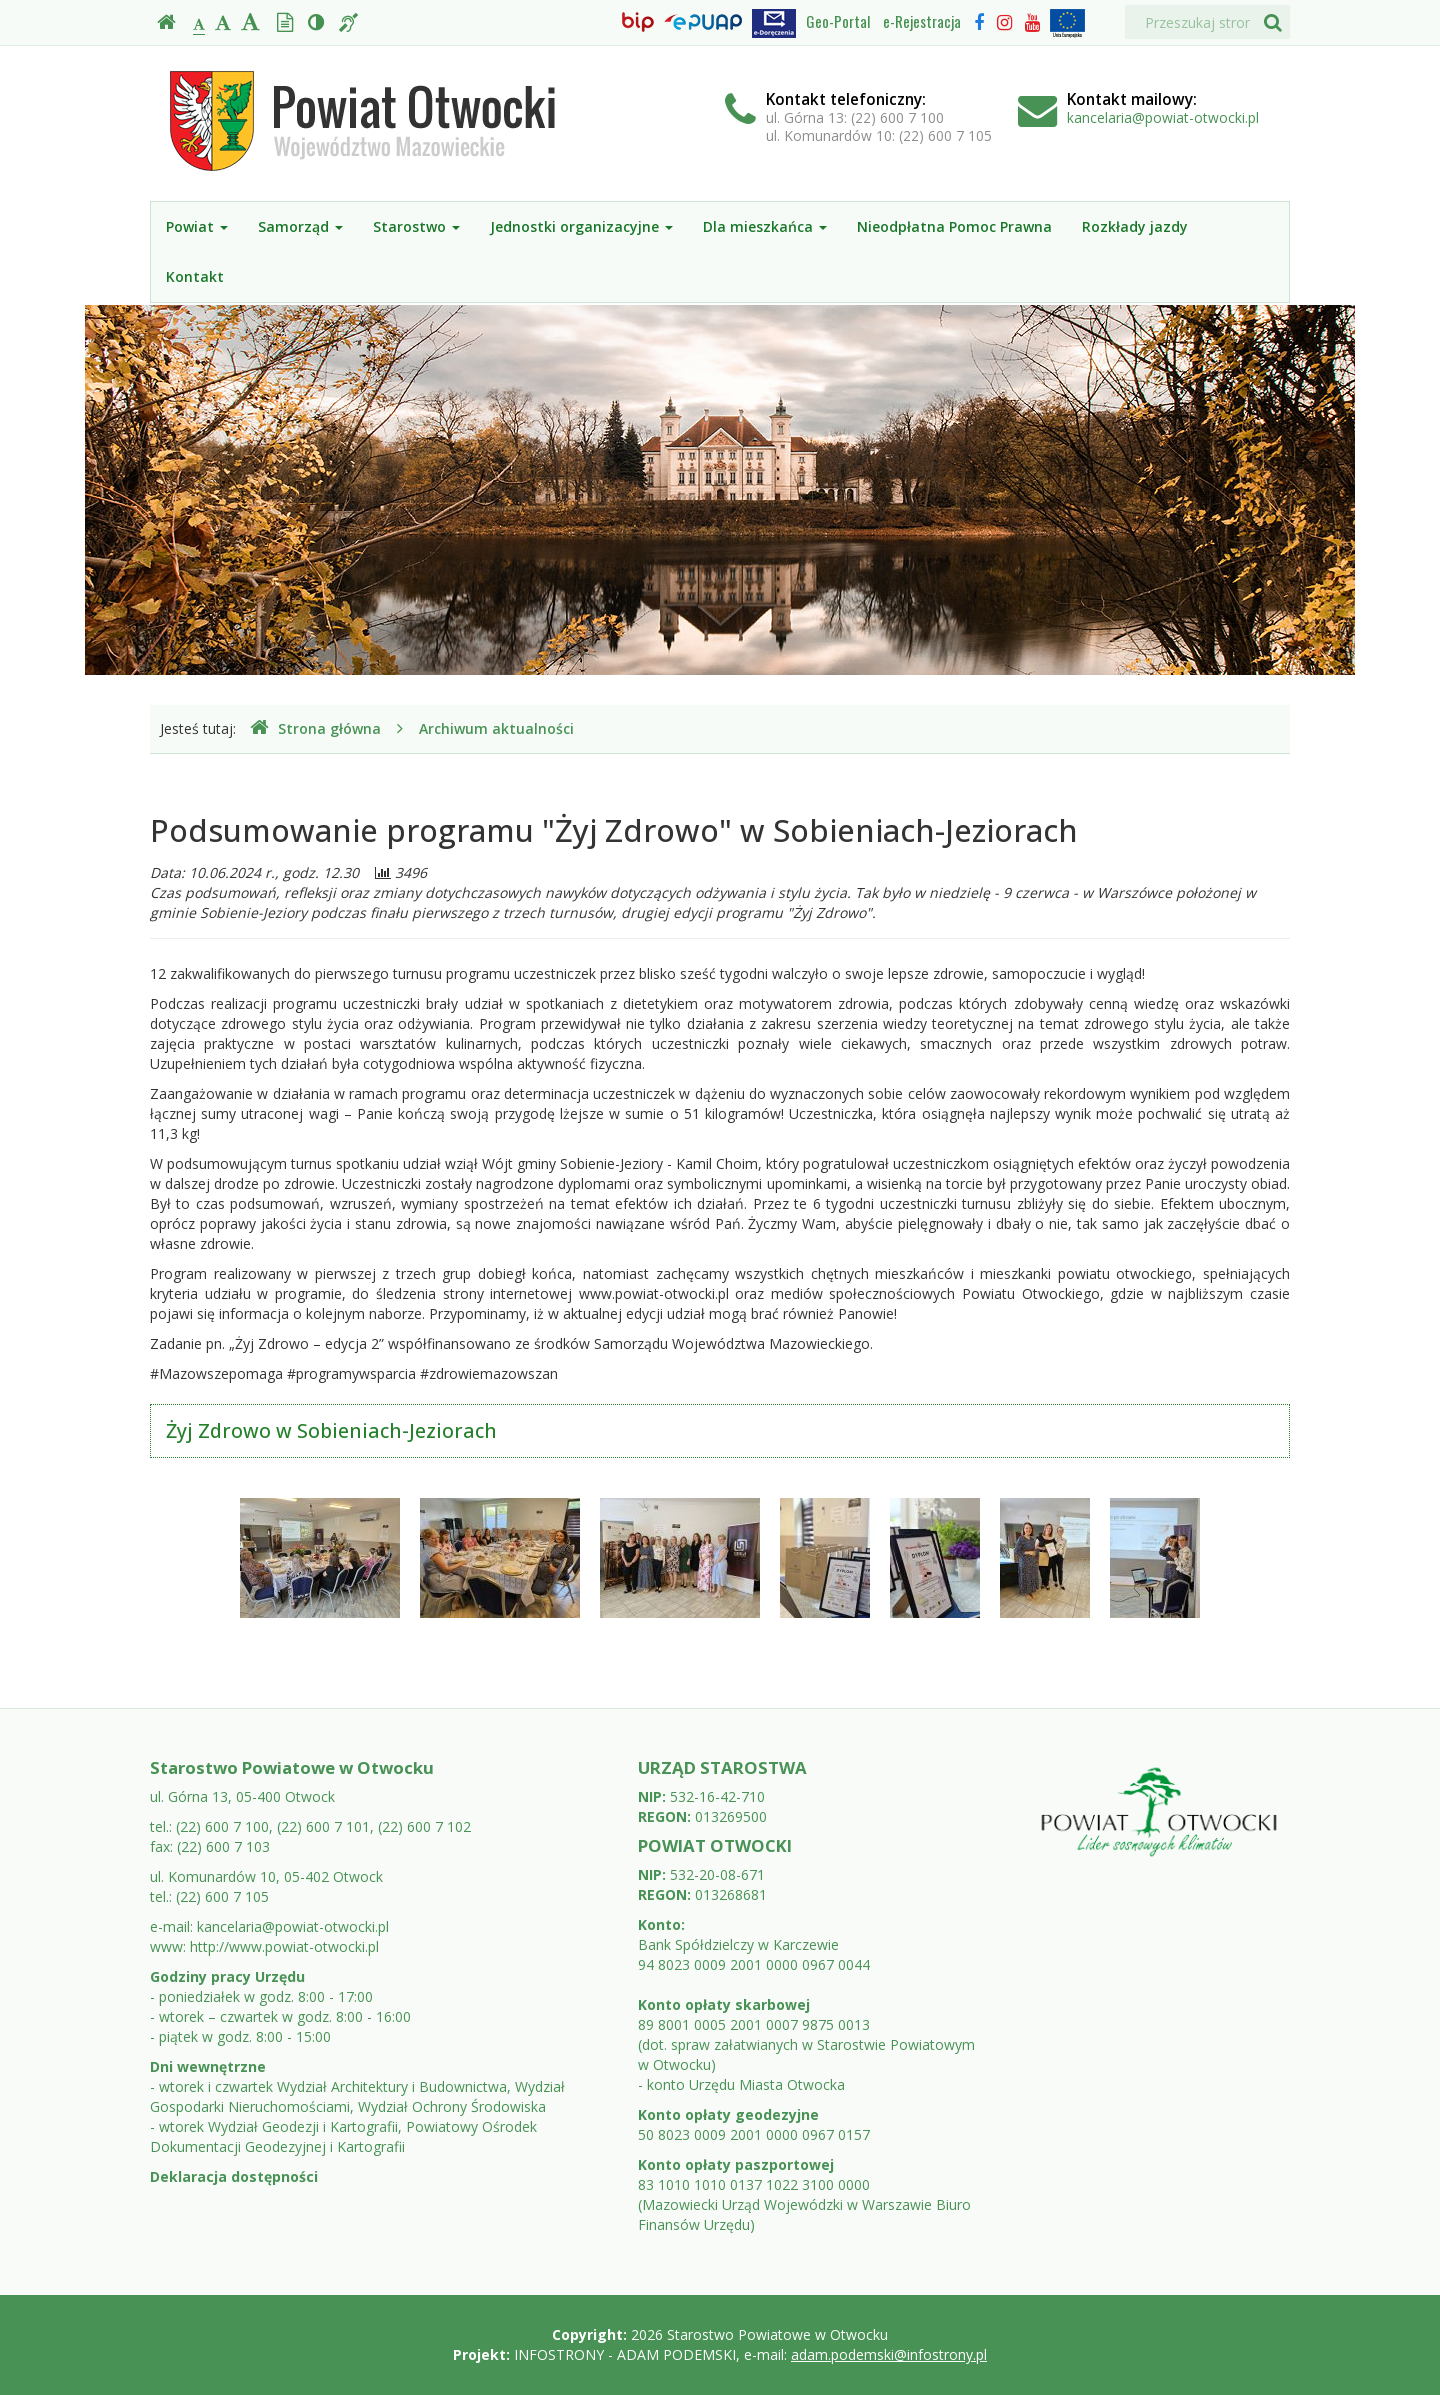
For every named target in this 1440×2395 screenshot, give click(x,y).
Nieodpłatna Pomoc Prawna (954, 226)
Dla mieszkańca (765, 226)
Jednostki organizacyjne (581, 226)
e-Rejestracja (922, 21)
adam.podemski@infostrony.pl (889, 2354)
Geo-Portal (838, 21)
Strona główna (315, 728)
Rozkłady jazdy (1135, 226)
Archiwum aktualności (496, 728)
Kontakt (195, 276)
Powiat (197, 226)
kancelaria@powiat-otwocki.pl (1163, 117)
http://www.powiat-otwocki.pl (284, 1946)
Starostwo (416, 226)
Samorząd (300, 226)
